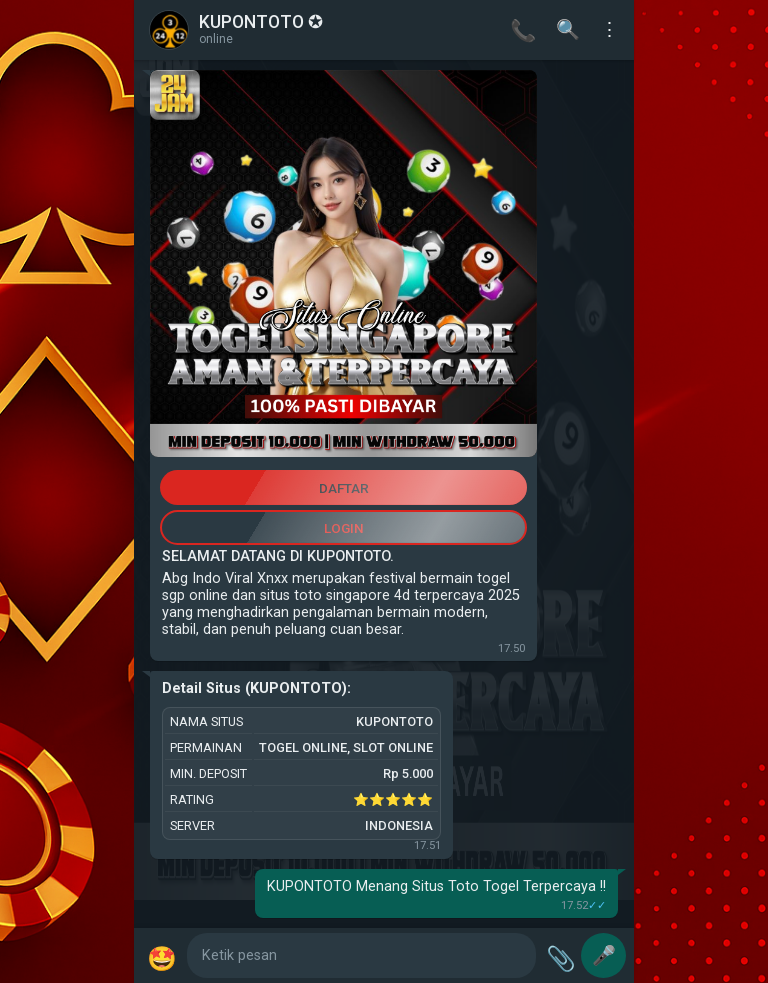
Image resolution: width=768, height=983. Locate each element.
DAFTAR (344, 488)
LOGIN (344, 528)
